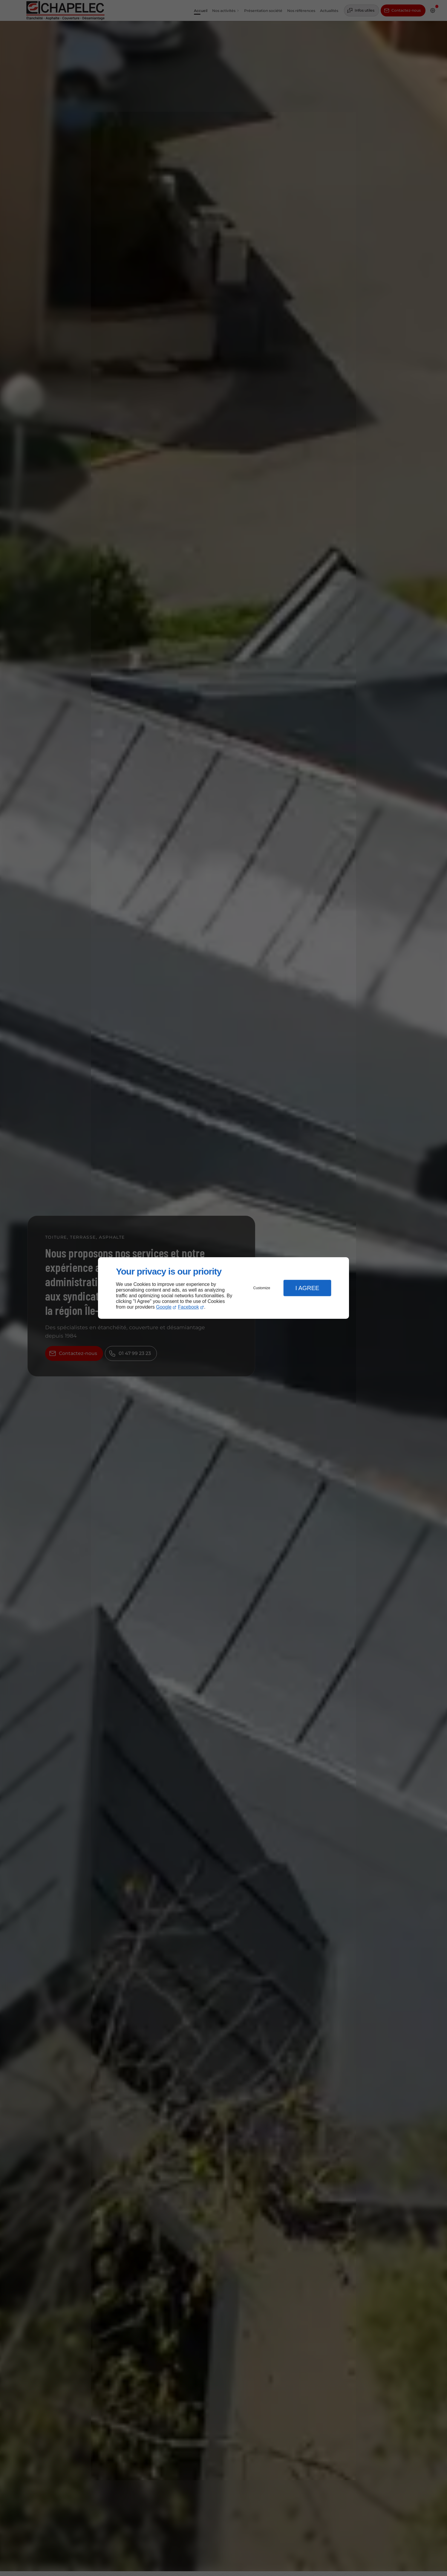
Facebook (188, 1307)
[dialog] (223, 1288)
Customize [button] (261, 1288)
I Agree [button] (307, 1288)
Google (164, 1307)
